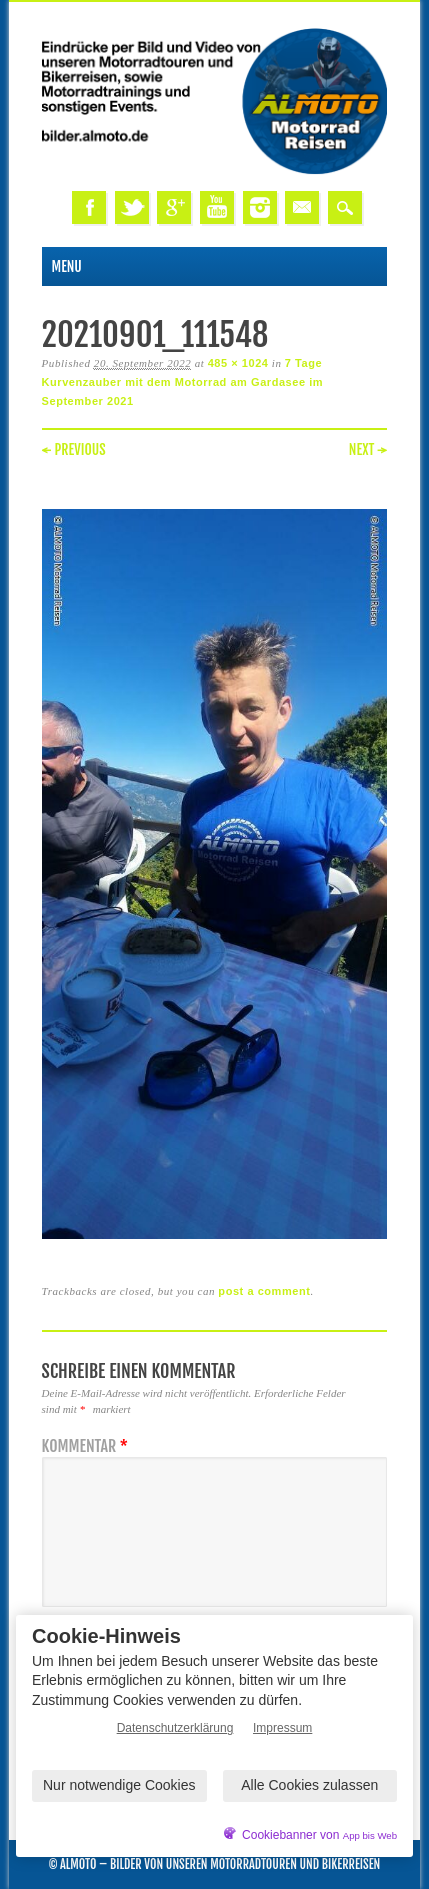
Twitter (132, 207)
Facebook (89, 207)
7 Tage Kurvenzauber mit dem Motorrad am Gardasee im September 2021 (183, 382)
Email (302, 207)
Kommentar (87, 1446)
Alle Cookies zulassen (309, 1785)
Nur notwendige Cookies (119, 1785)
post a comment (264, 1291)
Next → (368, 449)
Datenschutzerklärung (175, 1728)
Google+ (174, 207)
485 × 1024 (238, 363)
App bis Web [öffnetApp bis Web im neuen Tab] (370, 1835)
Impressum (282, 1728)
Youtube (217, 207)
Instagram (260, 207)
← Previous (74, 449)
